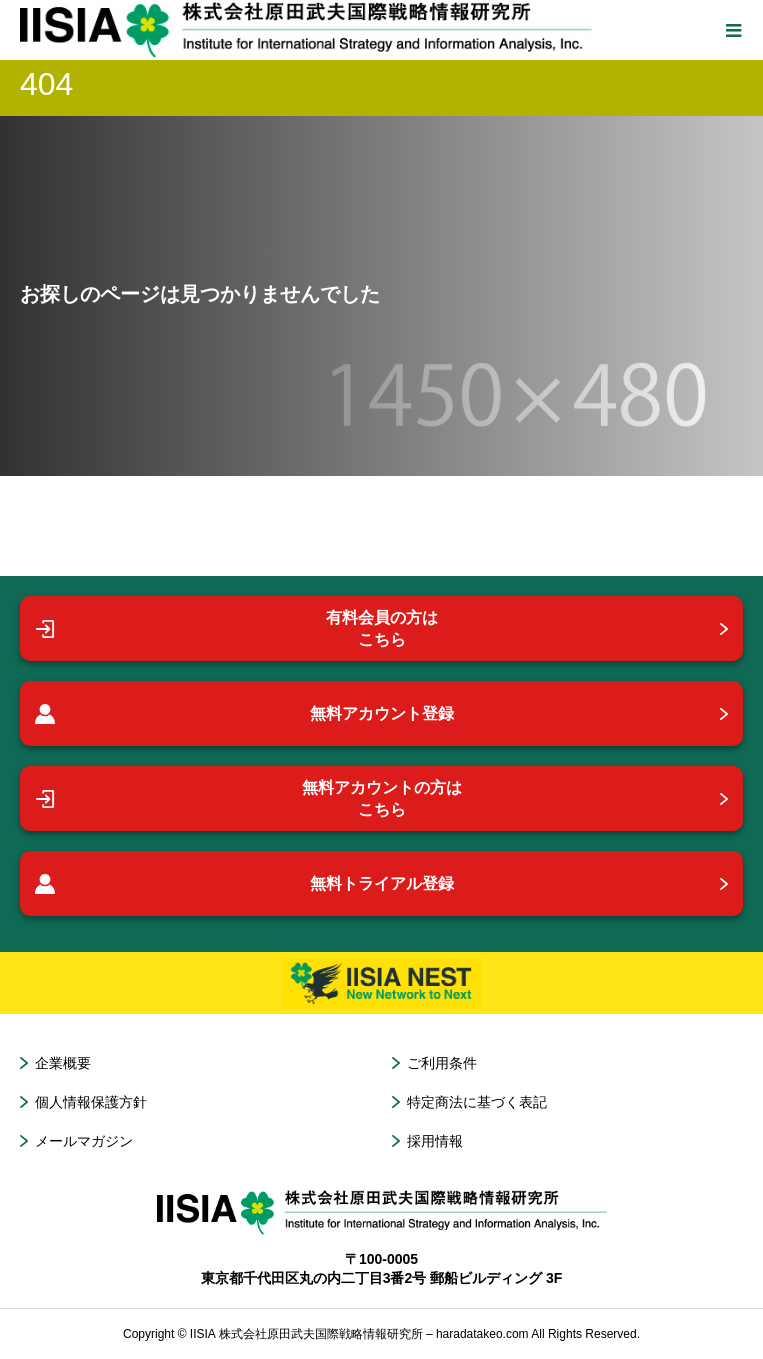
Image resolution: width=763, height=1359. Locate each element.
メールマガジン (84, 1141)
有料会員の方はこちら (236, 628)
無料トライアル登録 (244, 884)
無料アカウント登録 (244, 714)
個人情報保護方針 (91, 1102)
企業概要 (63, 1063)
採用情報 (435, 1141)
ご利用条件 (442, 1063)
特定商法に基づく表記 (477, 1102)
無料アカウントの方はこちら (248, 798)
